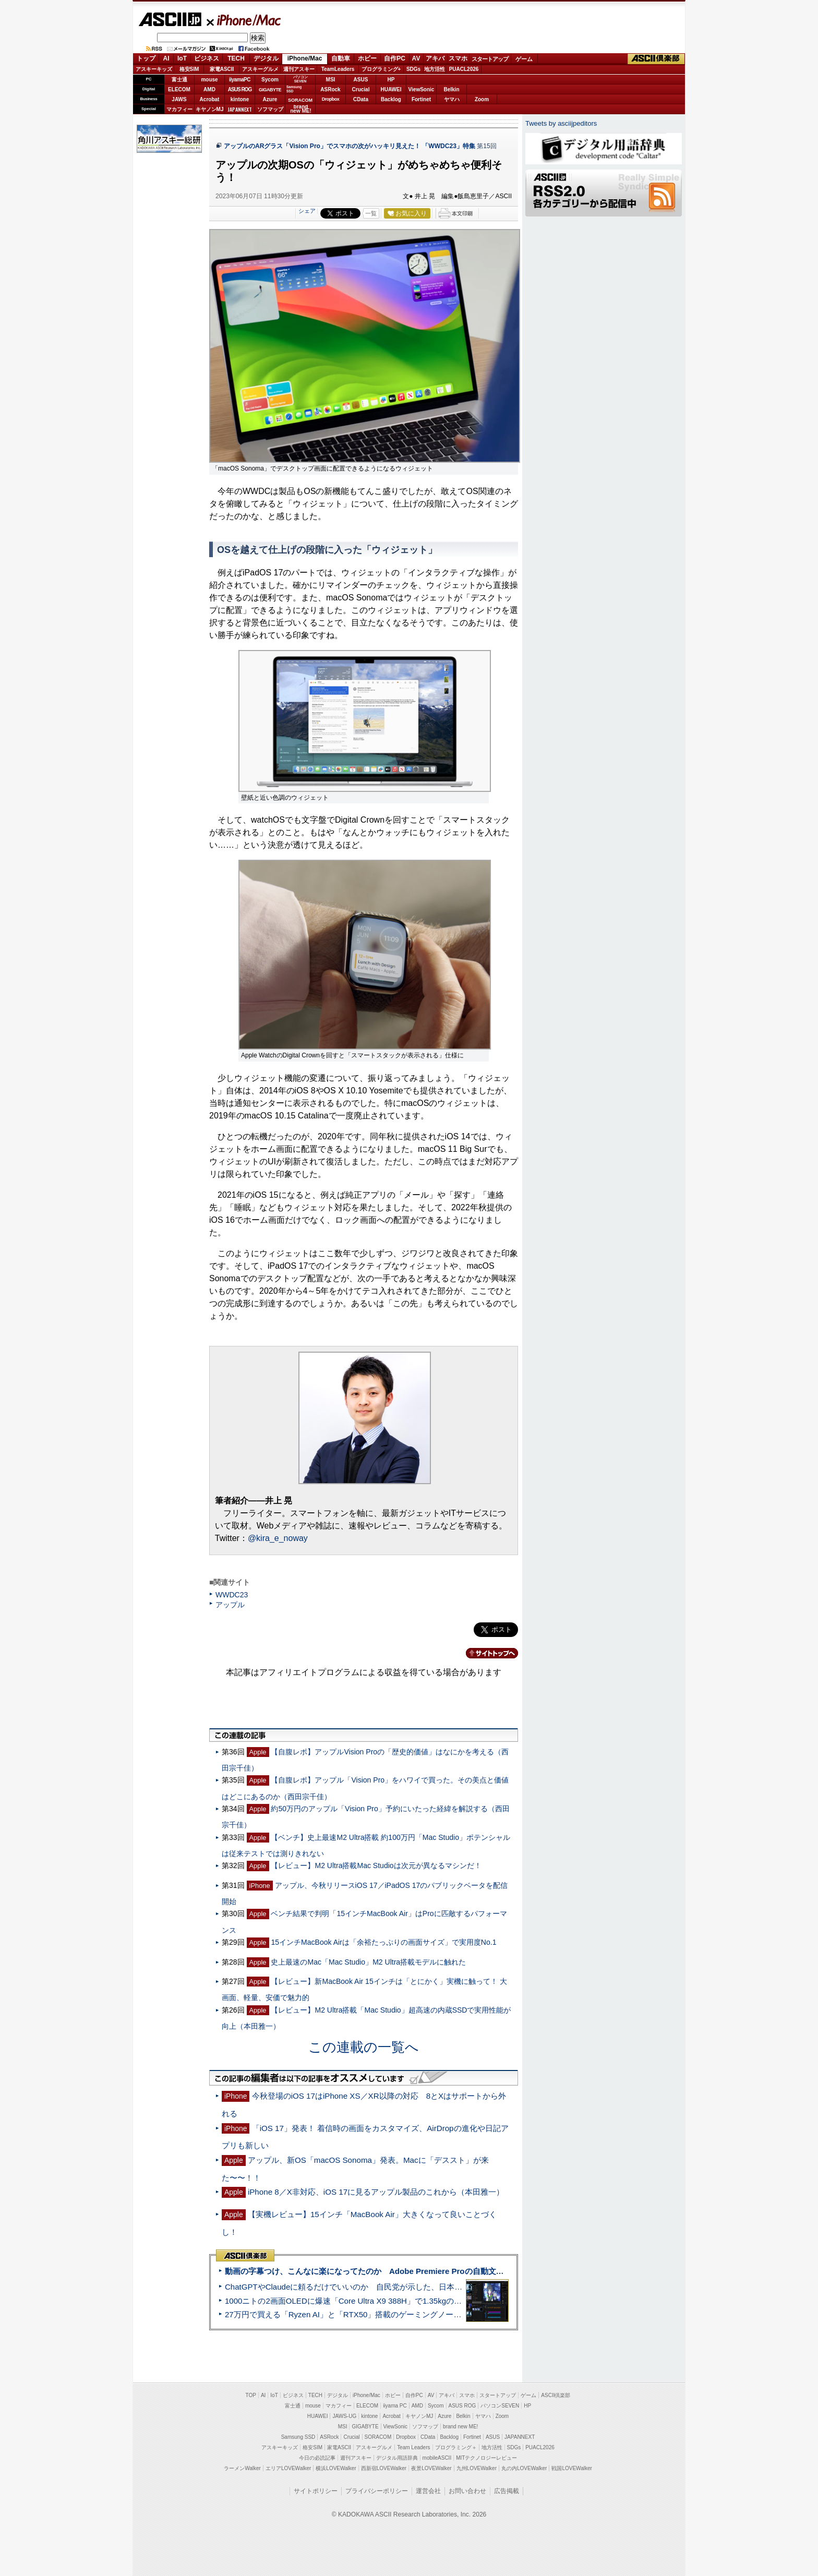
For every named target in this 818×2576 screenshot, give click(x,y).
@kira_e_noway (278, 1538)
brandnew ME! (300, 109)
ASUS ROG (239, 89)
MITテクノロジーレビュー (486, 2458)
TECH (236, 58)
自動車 (340, 58)
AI (166, 58)
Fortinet (421, 99)
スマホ (458, 58)
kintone (240, 99)
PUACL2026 (464, 69)
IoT (182, 58)
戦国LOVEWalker (571, 2468)
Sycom (270, 79)
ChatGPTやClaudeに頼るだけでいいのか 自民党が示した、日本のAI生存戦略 (363, 2286)
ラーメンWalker (242, 2468)
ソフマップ (270, 109)
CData (360, 99)
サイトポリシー (316, 2491)
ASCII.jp (169, 19)
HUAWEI (391, 89)
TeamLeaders (338, 69)
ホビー (367, 58)
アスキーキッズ (154, 69)
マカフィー (179, 109)
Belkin (451, 89)
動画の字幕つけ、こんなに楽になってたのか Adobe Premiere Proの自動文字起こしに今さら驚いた (403, 2271)
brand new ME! (460, 2426)
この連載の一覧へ (363, 2047)
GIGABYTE (270, 89)
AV (416, 58)
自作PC (394, 58)
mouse (209, 79)
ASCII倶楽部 (656, 59)
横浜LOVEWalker (336, 2468)
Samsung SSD (298, 2437)
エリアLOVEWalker (288, 2468)
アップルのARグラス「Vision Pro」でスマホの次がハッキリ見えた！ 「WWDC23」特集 (349, 146)
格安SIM (189, 69)
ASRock (330, 89)
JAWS (179, 99)
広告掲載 (506, 2491)
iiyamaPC (239, 79)
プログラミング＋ (456, 2447)
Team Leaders (413, 2447)
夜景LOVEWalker (431, 2468)
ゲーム (524, 59)
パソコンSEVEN (300, 79)
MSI (330, 79)
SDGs (413, 69)
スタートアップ (490, 59)
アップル (230, 1604)
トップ (146, 58)
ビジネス (206, 58)
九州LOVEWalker (476, 2468)
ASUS (361, 79)
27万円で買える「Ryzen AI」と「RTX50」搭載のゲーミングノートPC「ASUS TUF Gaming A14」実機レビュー (422, 2314)
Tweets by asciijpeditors (561, 123)
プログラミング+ (381, 69)
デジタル (266, 58)
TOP (251, 2395)
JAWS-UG (344, 2416)
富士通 (179, 79)
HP (391, 79)
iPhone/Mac (244, 20)
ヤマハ (452, 99)
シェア (307, 211)
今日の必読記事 (317, 2458)
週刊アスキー (299, 69)
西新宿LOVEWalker (383, 2468)
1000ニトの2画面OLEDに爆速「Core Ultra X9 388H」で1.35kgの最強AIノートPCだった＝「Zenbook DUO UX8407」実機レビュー (455, 2300)
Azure (270, 99)
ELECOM (179, 89)
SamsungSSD (294, 89)
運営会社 (428, 2491)
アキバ (435, 58)
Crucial (361, 89)
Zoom (482, 99)
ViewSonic (421, 89)
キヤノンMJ (210, 109)
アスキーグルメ (260, 69)
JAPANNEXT (239, 109)
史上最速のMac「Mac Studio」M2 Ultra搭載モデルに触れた (368, 1962)
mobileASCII (437, 2458)
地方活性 (434, 69)
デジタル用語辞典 (397, 2458)
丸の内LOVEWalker (524, 2468)
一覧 (371, 213)
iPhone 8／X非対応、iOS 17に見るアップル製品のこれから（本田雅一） (376, 2191)
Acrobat (210, 99)
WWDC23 (231, 1595)
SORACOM (378, 2437)
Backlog (391, 99)
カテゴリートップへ (485, 1653)
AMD (209, 89)
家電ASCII (222, 69)
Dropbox (331, 99)
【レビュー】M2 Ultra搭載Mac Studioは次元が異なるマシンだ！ (376, 1865)
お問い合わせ (467, 2491)
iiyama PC (395, 2406)
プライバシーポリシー (376, 2491)
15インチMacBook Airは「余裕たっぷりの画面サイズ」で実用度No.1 (383, 1942)
